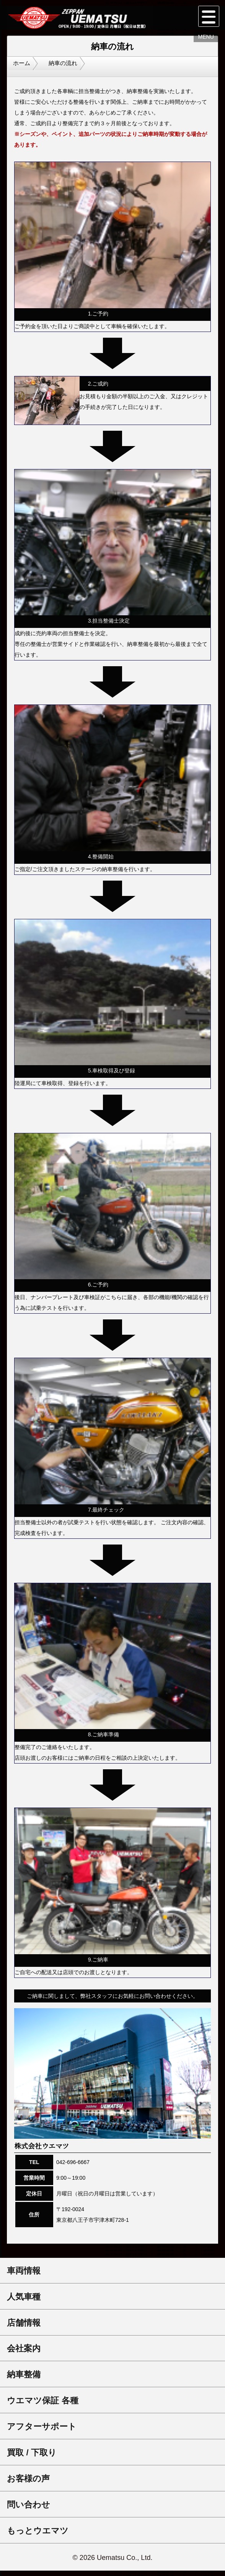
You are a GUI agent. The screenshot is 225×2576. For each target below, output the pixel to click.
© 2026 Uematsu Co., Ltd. (112, 2563)
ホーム (25, 71)
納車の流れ (74, 71)
